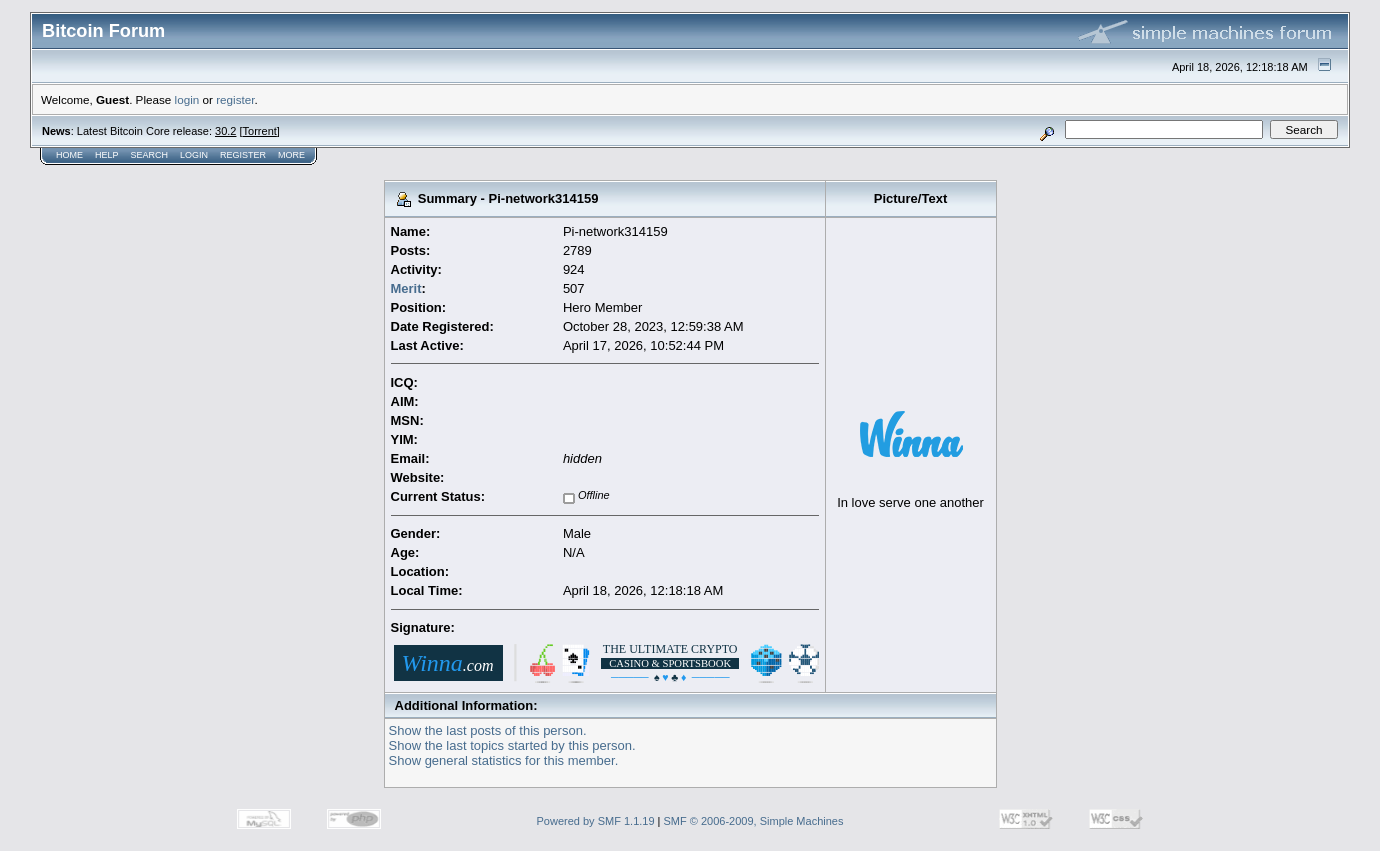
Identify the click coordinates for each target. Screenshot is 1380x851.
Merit (406, 288)
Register (243, 155)
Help (107, 155)
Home (69, 155)
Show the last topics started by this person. (512, 745)
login (187, 99)
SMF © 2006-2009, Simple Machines (754, 821)
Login (194, 155)
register (235, 99)
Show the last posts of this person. (488, 730)
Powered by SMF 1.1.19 (596, 821)
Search (150, 155)
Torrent (260, 131)
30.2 (225, 131)
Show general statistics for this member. (504, 760)
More (291, 155)
